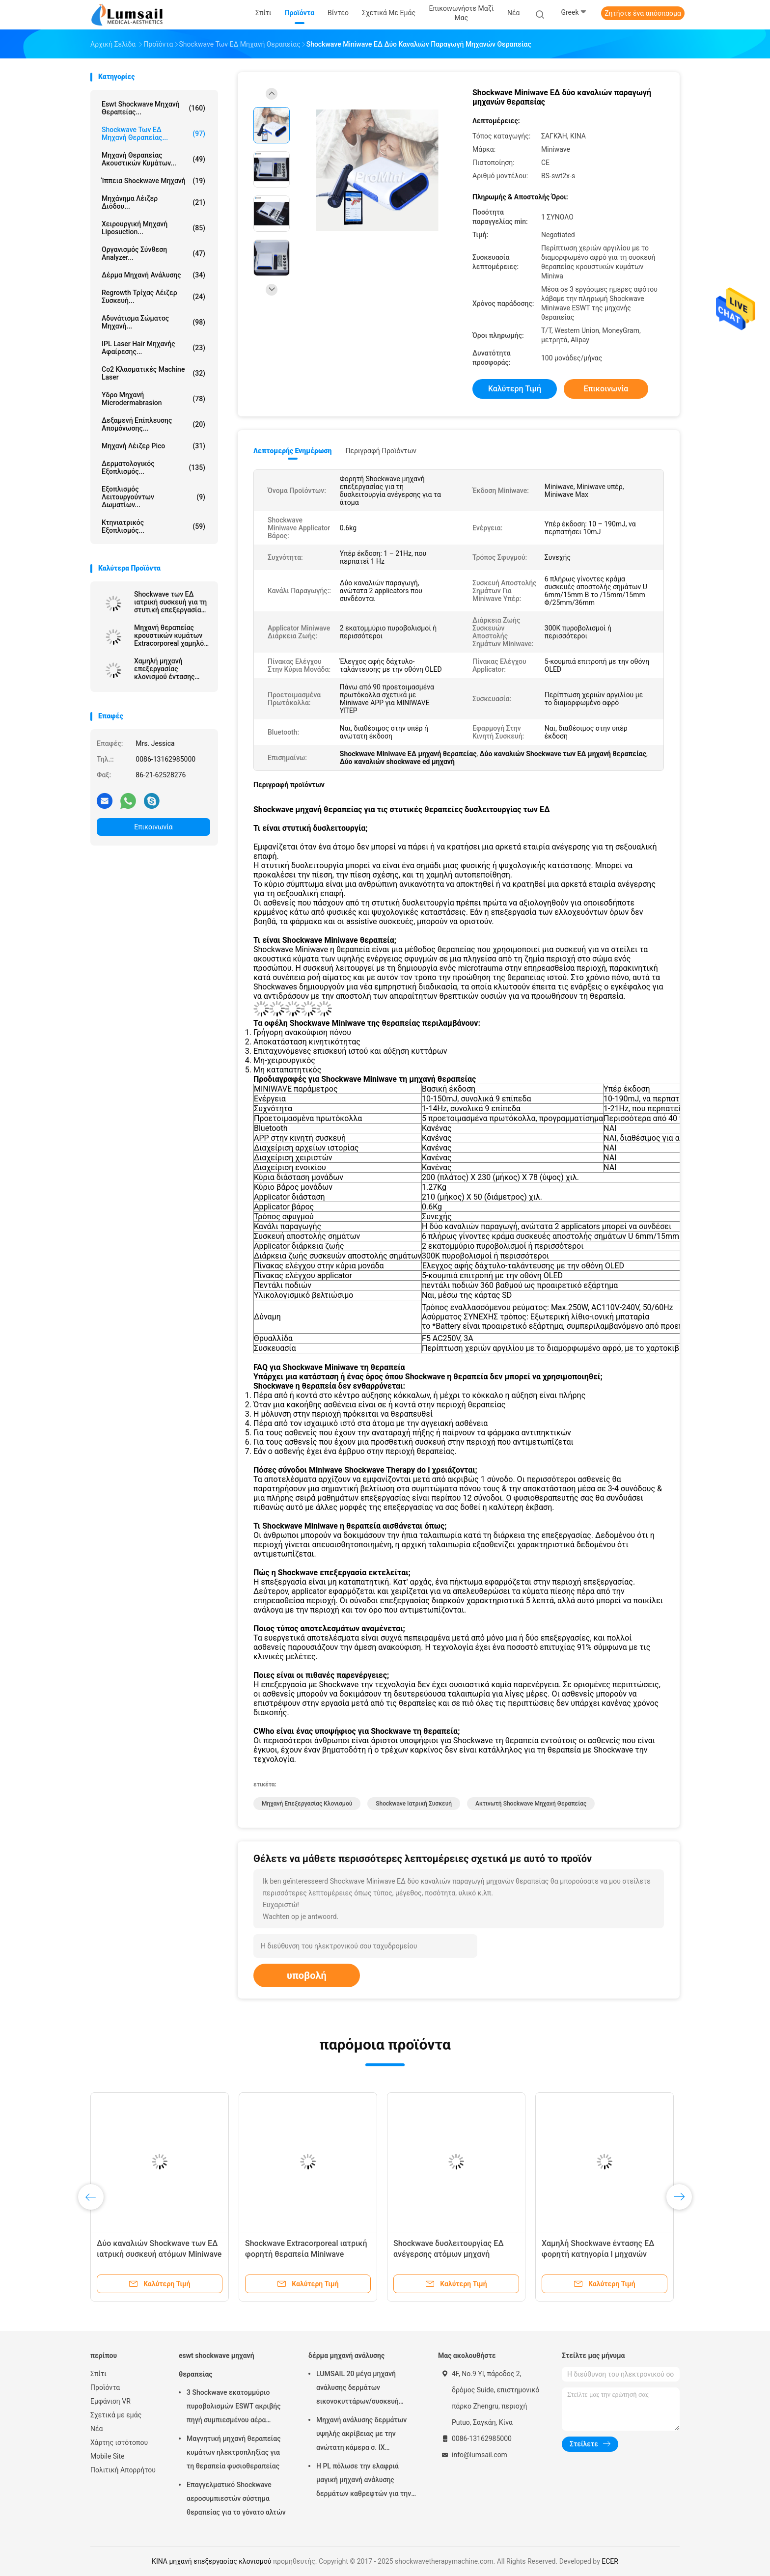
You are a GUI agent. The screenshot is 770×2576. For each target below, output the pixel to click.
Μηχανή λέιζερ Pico (153, 446)
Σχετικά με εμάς (115, 2415)
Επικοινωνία (153, 827)
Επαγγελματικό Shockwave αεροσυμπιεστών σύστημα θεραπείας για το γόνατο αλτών (236, 2498)
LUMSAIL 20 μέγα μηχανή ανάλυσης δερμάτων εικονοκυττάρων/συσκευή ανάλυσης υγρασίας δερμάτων (363, 2389)
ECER (610, 2561)
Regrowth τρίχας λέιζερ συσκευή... (153, 296)
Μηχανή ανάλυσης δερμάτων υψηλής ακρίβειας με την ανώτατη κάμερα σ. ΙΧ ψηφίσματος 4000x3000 (361, 2435)
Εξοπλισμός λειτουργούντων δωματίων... (153, 497)
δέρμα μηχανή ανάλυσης (153, 275)
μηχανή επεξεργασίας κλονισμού (307, 1803)
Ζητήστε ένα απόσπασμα (643, 13)
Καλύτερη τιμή (514, 388)
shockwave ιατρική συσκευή (414, 1803)
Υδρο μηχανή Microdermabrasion (153, 399)
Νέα (96, 2429)
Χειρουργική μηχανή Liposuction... (153, 228)
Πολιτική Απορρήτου (123, 2470)
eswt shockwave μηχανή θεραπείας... (153, 108)
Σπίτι (98, 2374)
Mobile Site (107, 2456)
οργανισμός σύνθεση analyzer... (153, 253)
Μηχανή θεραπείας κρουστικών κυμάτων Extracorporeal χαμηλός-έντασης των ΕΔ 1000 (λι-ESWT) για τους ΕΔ (172, 635)
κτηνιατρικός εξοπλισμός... (153, 526)
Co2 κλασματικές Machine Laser (153, 373)
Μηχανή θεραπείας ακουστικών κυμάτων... (153, 159)
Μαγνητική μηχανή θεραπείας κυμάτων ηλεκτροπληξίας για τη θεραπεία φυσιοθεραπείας (234, 2452)
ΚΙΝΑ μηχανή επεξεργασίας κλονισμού (211, 2561)
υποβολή (307, 1975)
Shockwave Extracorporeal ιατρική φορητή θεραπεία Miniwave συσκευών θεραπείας (306, 2254)
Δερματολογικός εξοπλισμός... (153, 467)
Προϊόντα (105, 2387)
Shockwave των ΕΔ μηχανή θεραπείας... (153, 133)
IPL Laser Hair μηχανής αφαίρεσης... (153, 348)
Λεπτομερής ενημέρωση (292, 451)
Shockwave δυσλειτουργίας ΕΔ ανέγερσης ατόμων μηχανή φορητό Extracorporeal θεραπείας (453, 2254)
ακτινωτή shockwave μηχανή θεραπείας (530, 1803)
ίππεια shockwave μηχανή (153, 181)
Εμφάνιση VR (110, 2401)
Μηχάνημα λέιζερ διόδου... (153, 202)
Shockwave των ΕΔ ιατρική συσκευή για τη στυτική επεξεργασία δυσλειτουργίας (170, 602)
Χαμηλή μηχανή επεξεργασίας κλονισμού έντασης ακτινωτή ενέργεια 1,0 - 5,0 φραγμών (171, 669)
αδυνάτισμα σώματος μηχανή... (153, 322)
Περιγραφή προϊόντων (380, 451)
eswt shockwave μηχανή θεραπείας (216, 2365)
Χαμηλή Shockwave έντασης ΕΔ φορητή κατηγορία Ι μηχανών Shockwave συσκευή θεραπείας (598, 2254)
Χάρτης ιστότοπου (119, 2442)
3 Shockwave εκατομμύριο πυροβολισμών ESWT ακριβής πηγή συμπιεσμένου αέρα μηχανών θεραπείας (234, 2407)
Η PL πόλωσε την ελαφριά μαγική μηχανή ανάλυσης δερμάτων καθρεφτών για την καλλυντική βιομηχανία (363, 2481)
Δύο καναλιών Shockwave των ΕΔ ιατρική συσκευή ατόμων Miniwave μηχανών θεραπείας (159, 2254)
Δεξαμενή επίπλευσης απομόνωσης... (153, 424)
